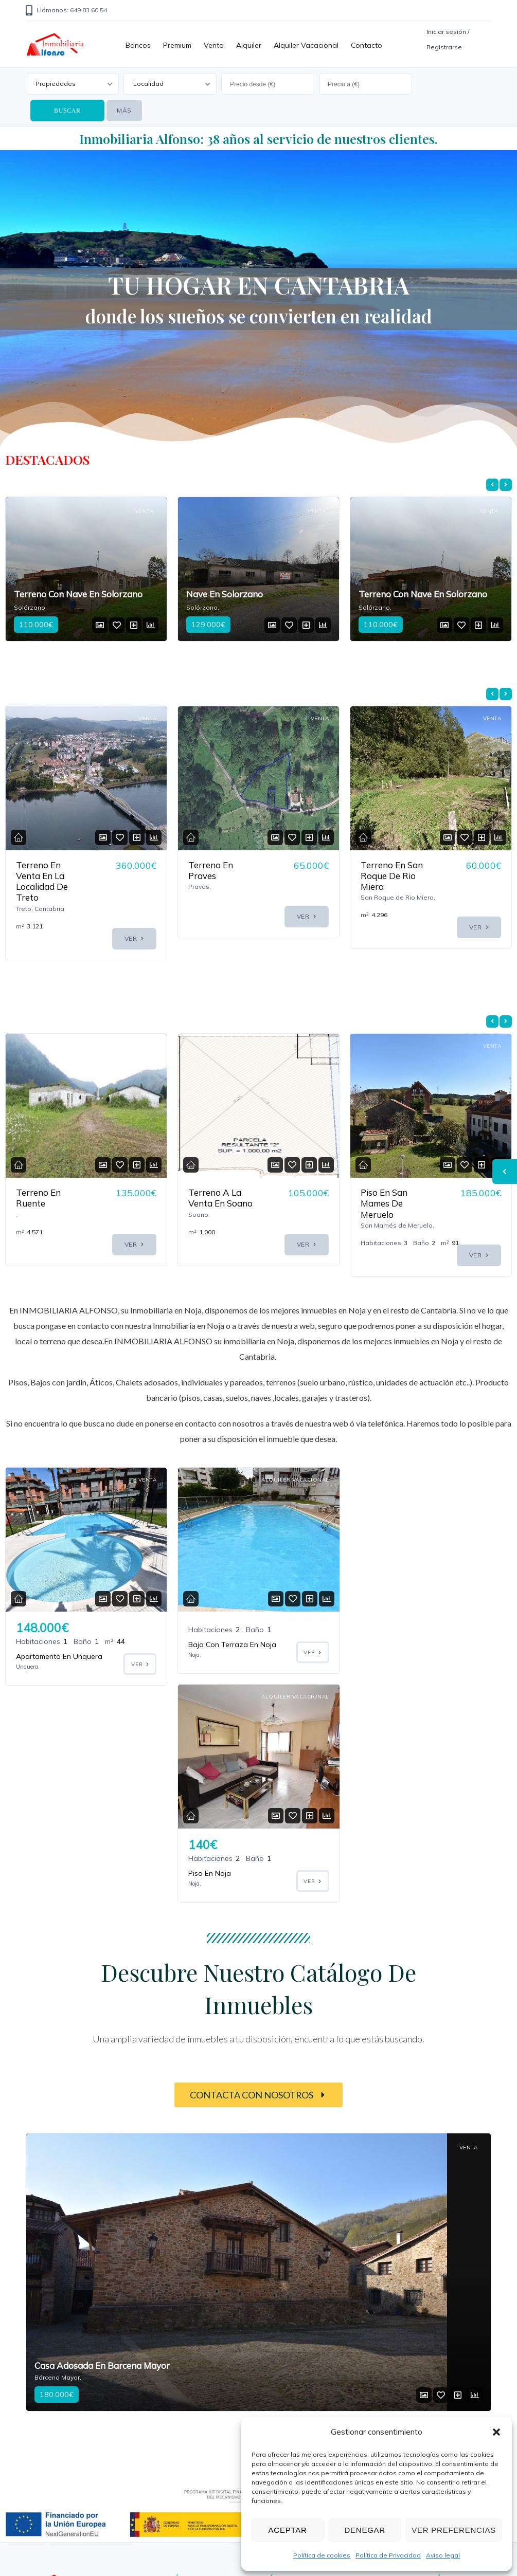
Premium (177, 45)
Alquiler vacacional (306, 45)
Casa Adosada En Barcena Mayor (102, 2148)
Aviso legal (443, 2555)
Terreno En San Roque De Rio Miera (392, 876)
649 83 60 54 (174, 2436)
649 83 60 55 (174, 2452)
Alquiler (248, 45)
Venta (214, 45)
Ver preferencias (454, 2530)
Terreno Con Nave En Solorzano (78, 594)
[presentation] (492, 485)
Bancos (138, 45)
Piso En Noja (382, 1656)
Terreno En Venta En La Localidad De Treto (42, 881)
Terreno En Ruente (38, 1198)
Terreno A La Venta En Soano (220, 1198)
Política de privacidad (427, 2405)
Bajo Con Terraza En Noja (232, 1644)
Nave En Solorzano (224, 594)
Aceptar (288, 2530)
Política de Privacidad (388, 2555)
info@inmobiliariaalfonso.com (207, 2478)
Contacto (366, 45)
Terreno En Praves (210, 870)
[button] (496, 2432)
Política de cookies (321, 2555)
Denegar (364, 2530)
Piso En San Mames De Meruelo (384, 1203)
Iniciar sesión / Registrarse (447, 39)
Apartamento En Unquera (59, 1656)
